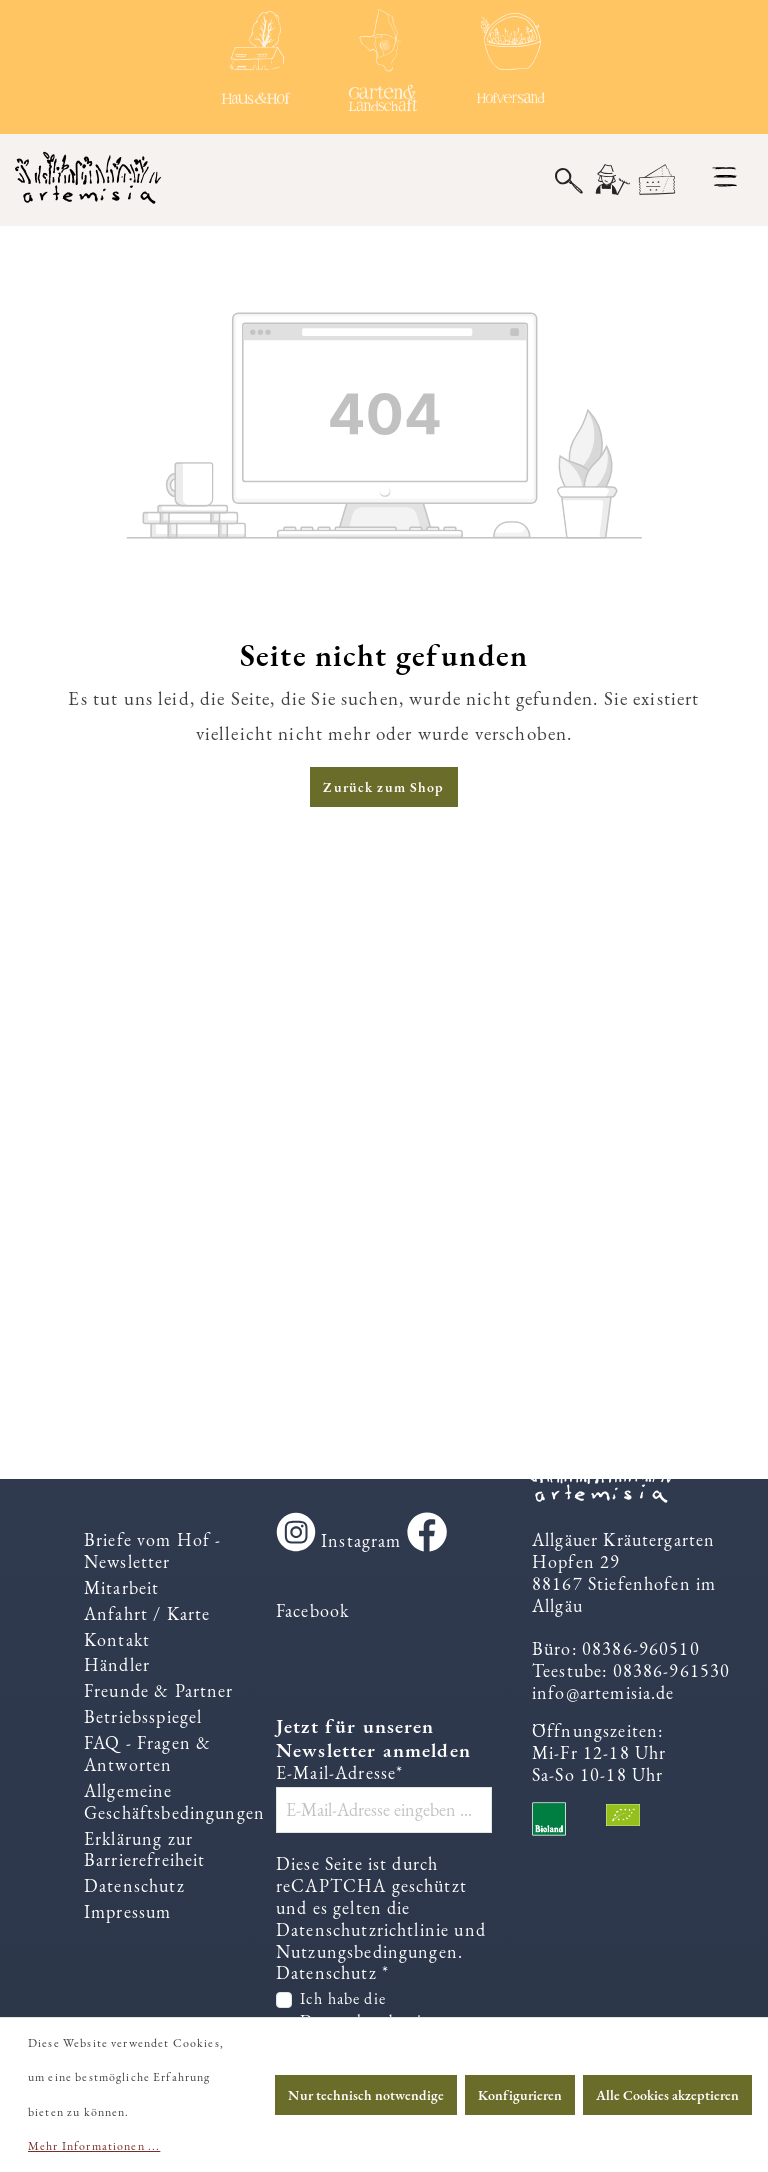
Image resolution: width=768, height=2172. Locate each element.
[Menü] (724, 177)
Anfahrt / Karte (147, 1613)
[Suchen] (569, 179)
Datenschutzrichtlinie (362, 1929)
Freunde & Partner (159, 1690)
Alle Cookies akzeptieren (667, 2095)
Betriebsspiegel (143, 1716)
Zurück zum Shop (383, 787)
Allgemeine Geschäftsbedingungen (174, 1801)
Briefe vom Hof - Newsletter (152, 1550)
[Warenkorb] (657, 180)
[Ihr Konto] (611, 180)
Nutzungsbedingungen (367, 1951)
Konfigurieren (520, 2095)
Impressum (127, 1911)
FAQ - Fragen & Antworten (147, 1753)
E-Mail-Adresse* (339, 1773)
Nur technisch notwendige (366, 2095)
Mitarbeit (121, 1587)
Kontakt (117, 1639)
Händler (117, 1664)
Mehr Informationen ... (94, 2146)
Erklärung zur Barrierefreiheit (144, 1849)
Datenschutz (134, 1885)
